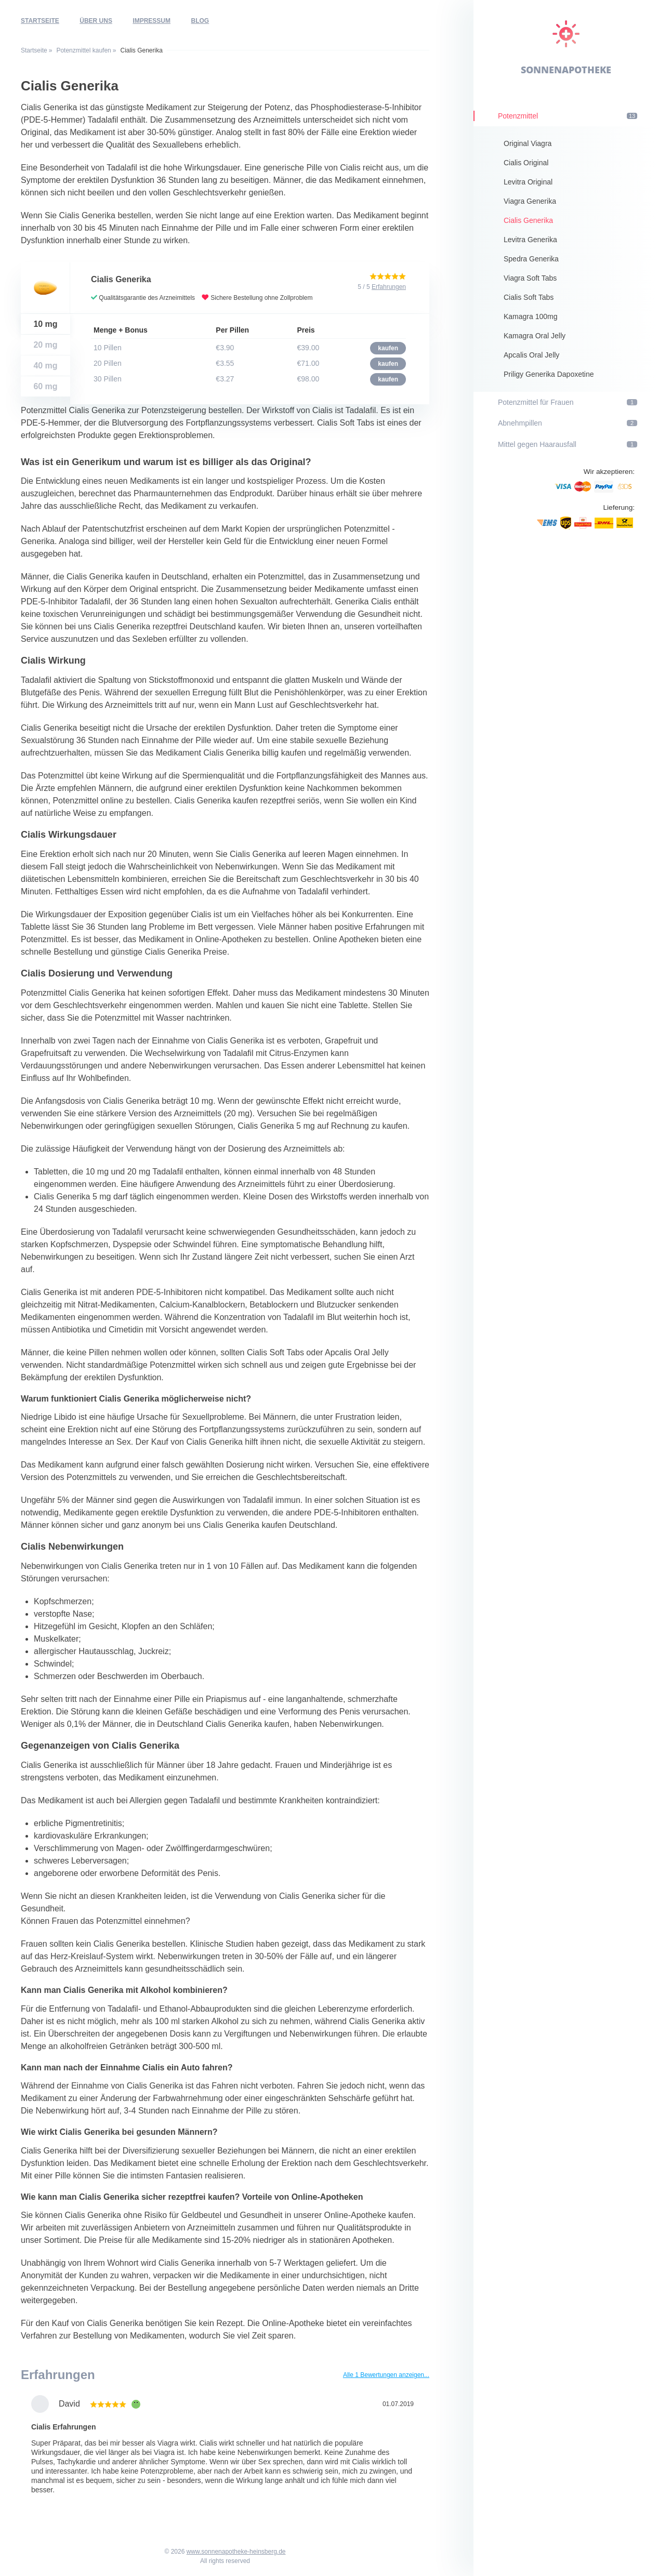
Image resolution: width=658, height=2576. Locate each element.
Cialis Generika (528, 220)
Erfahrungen (389, 286)
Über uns (96, 20)
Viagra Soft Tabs (530, 278)
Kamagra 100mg (531, 316)
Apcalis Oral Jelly (531, 355)
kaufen (388, 348)
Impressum (151, 20)
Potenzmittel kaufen (83, 50)
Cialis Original (526, 162)
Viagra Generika (530, 201)
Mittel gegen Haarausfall (567, 444)
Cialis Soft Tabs (529, 297)
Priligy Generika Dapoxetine (549, 374)
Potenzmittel (567, 116)
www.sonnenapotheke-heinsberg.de (236, 2551)
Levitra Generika (530, 239)
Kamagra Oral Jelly (534, 336)
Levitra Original (528, 182)
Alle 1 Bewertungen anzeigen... (386, 2375)
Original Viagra (527, 143)
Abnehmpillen (567, 423)
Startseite (40, 20)
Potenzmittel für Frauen (567, 402)
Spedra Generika (531, 259)
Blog (200, 20)
